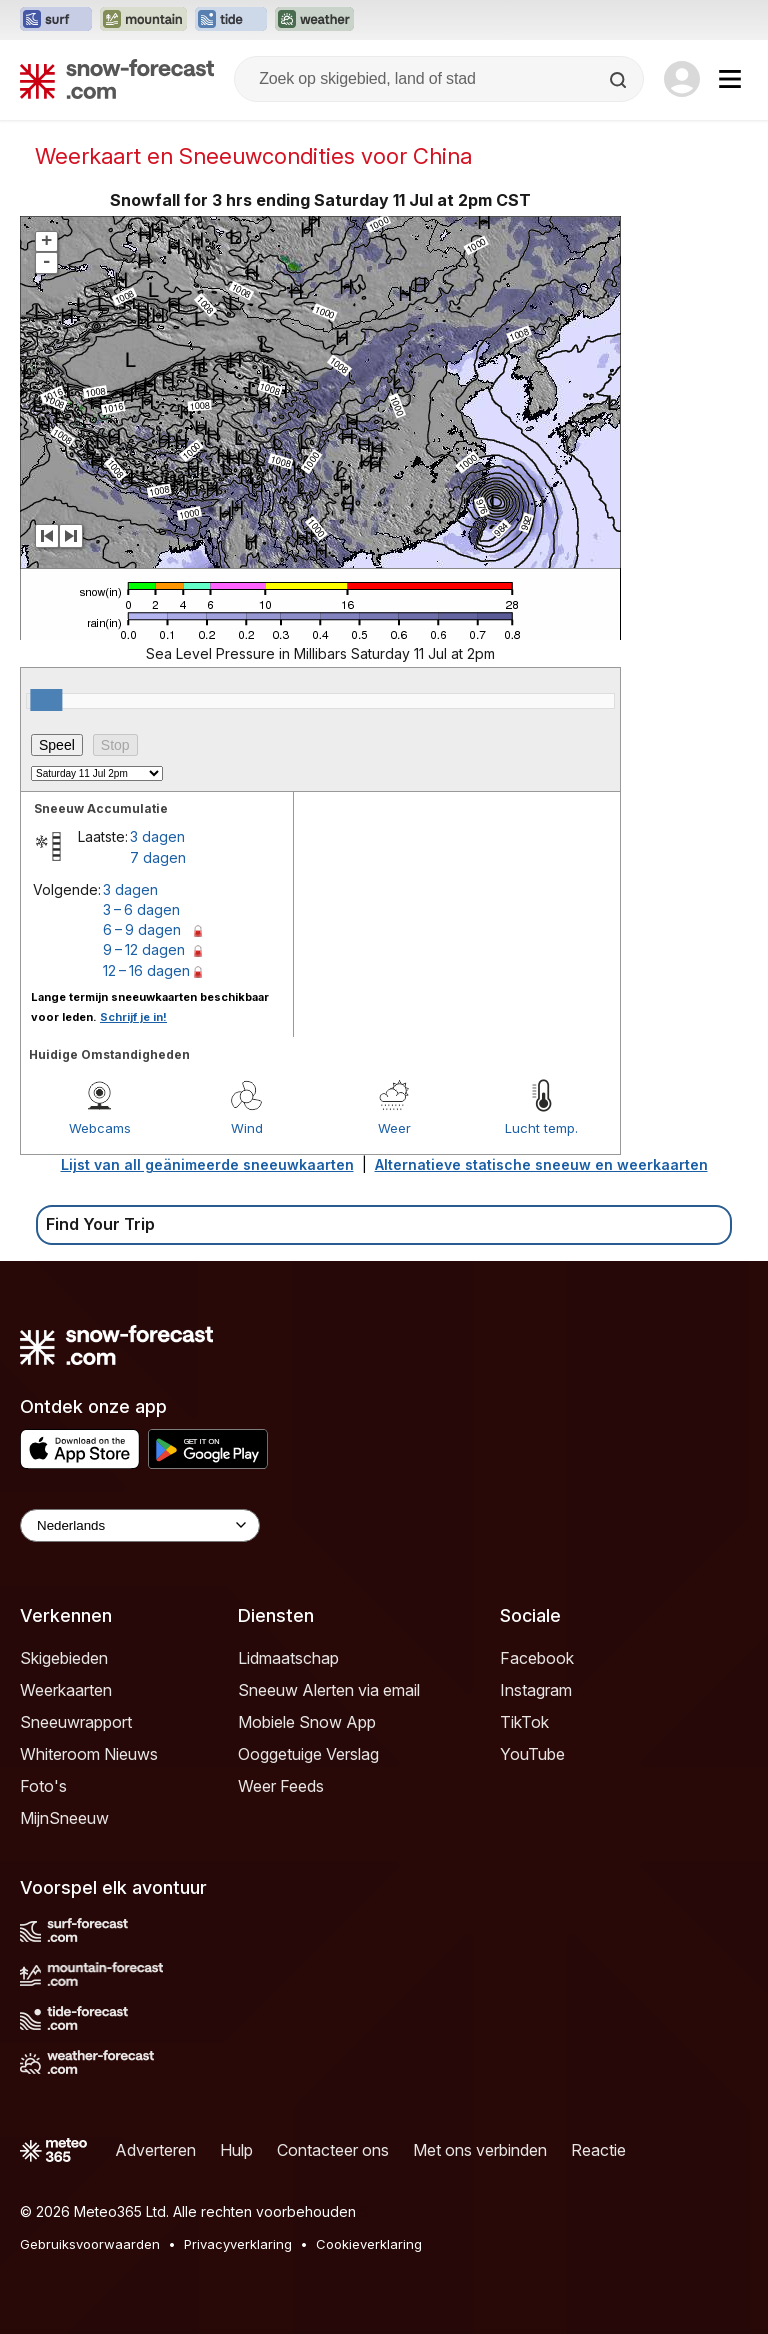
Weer (394, 1128)
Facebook (537, 1658)
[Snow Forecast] (117, 79)
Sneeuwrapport (76, 1722)
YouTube (532, 1754)
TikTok (524, 1722)
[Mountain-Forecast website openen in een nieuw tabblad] (143, 20)
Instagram (536, 1690)
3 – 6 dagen (141, 909)
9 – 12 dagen (144, 949)
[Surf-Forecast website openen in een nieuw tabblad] (56, 20)
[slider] (46, 700)
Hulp (236, 2150)
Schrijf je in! (133, 1017)
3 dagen (157, 836)
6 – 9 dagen (142, 929)
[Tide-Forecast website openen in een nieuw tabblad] (231, 20)
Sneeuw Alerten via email (329, 1690)
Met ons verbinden (480, 2150)
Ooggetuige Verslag (308, 1754)
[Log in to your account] (682, 79)
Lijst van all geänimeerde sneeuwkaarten (207, 1164)
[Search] (620, 80)
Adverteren (155, 2150)
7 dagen (158, 857)
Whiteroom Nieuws (89, 1754)
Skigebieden (64, 1658)
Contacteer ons (333, 2150)
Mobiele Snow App (307, 1722)
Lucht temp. (541, 1128)
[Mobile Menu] (730, 79)
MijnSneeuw (64, 1818)
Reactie (598, 2150)
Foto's (43, 1786)
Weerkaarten (66, 1690)
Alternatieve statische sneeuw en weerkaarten (541, 1164)
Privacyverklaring (238, 2244)
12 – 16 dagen (146, 970)
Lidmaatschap (288, 1658)
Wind (247, 1128)
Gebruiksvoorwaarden (90, 2244)
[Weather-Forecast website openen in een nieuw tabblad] (314, 20)
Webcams (100, 1128)
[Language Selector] (140, 1525)
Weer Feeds (281, 1786)
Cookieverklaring (369, 2244)
